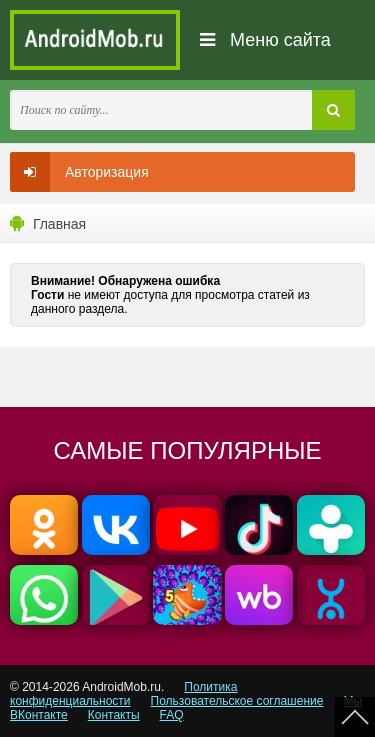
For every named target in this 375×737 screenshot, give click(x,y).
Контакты (114, 715)
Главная (59, 224)
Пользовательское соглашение (237, 701)
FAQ (172, 715)
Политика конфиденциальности (123, 694)
